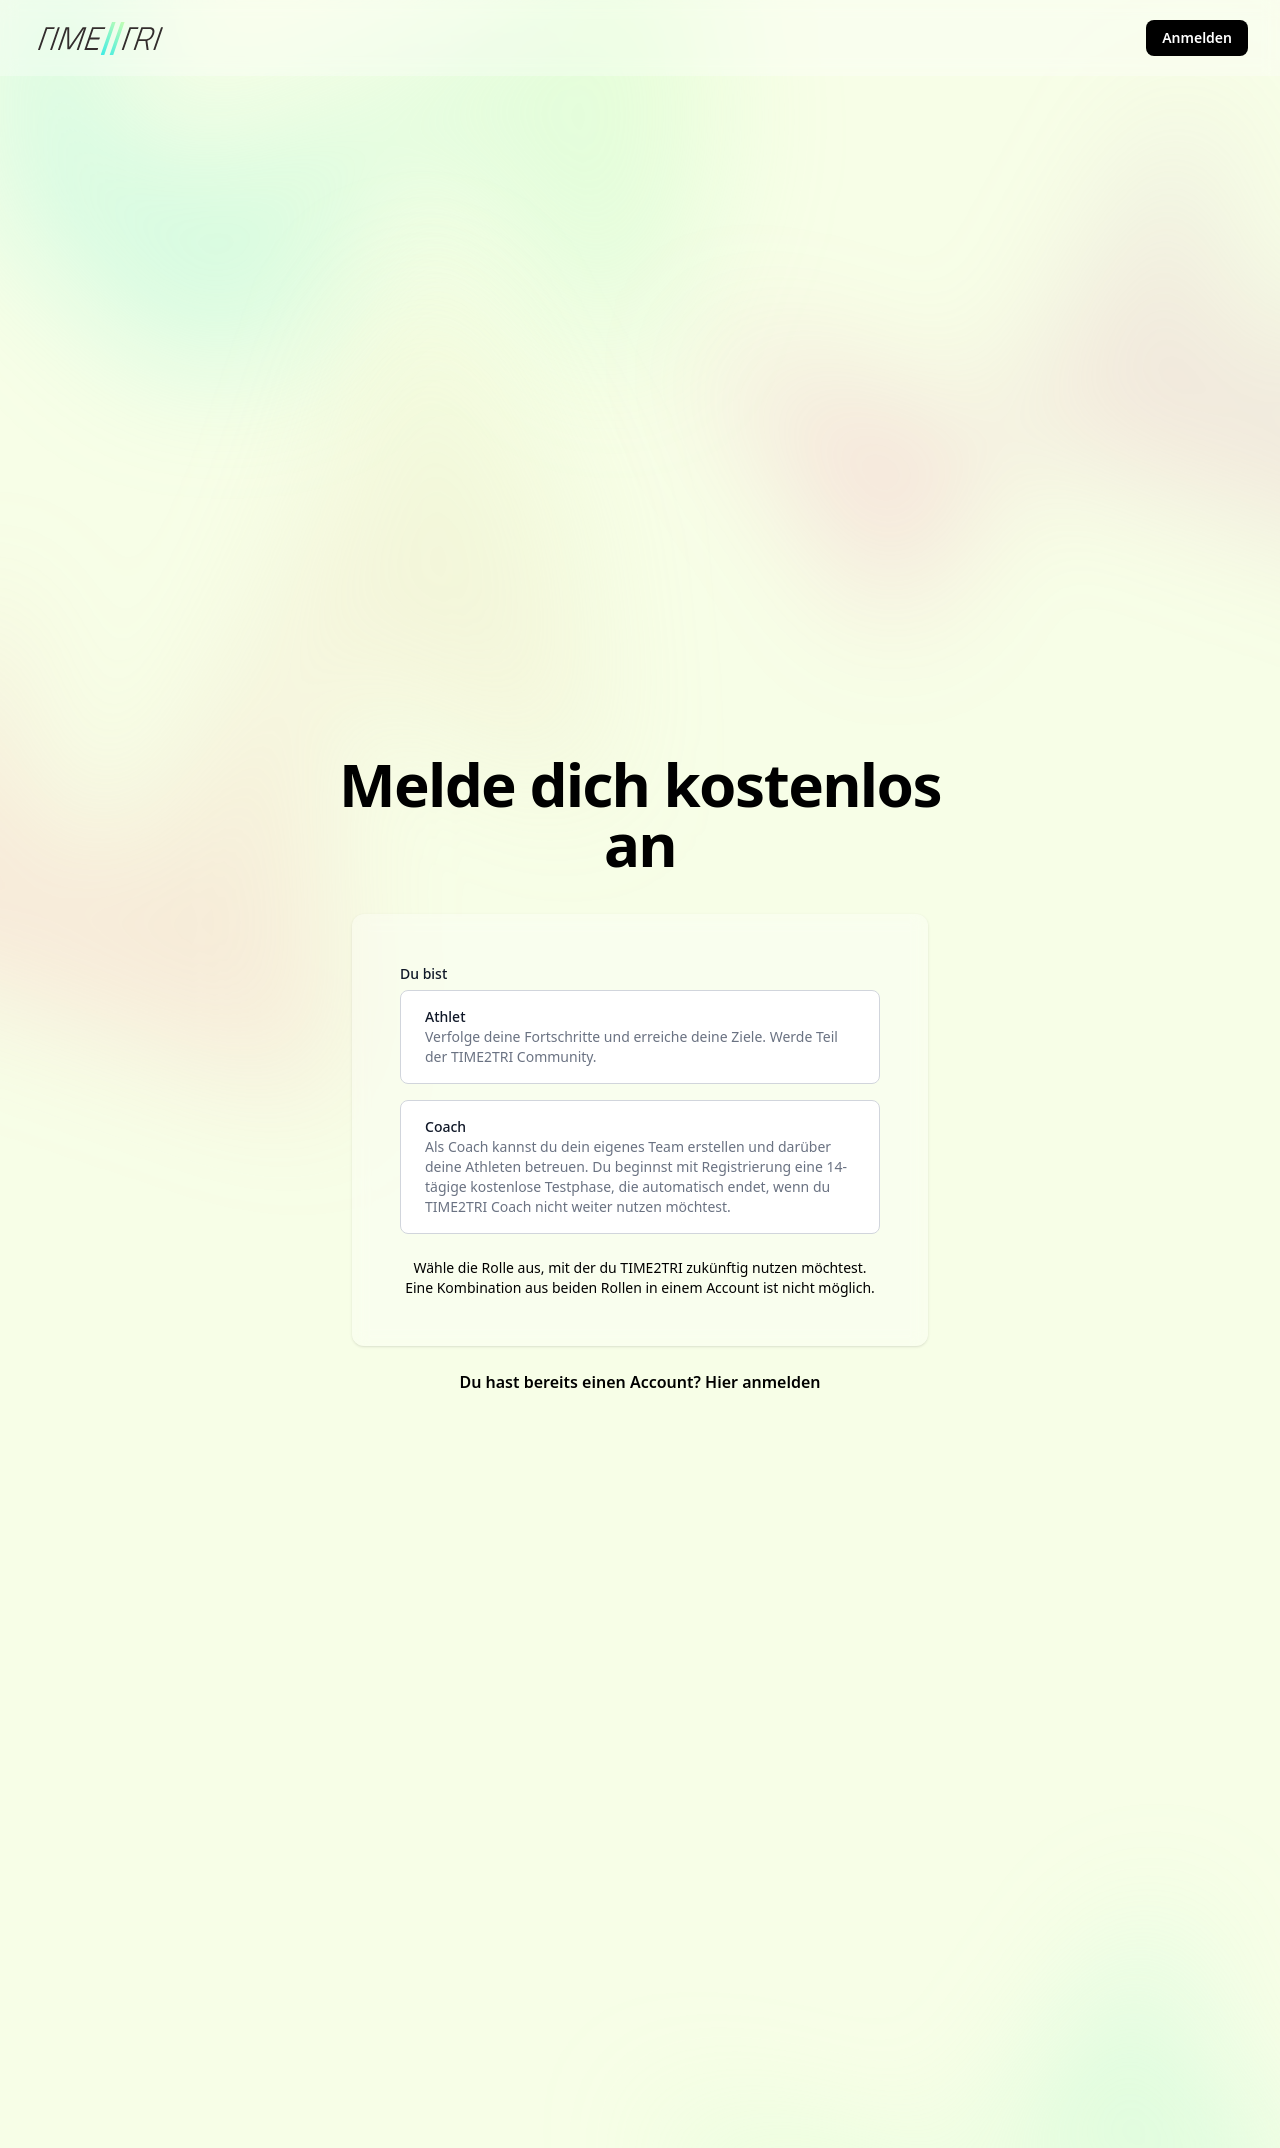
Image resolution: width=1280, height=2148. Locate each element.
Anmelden (1197, 37)
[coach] (640, 1167)
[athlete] (640, 1037)
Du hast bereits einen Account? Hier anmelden (639, 1382)
